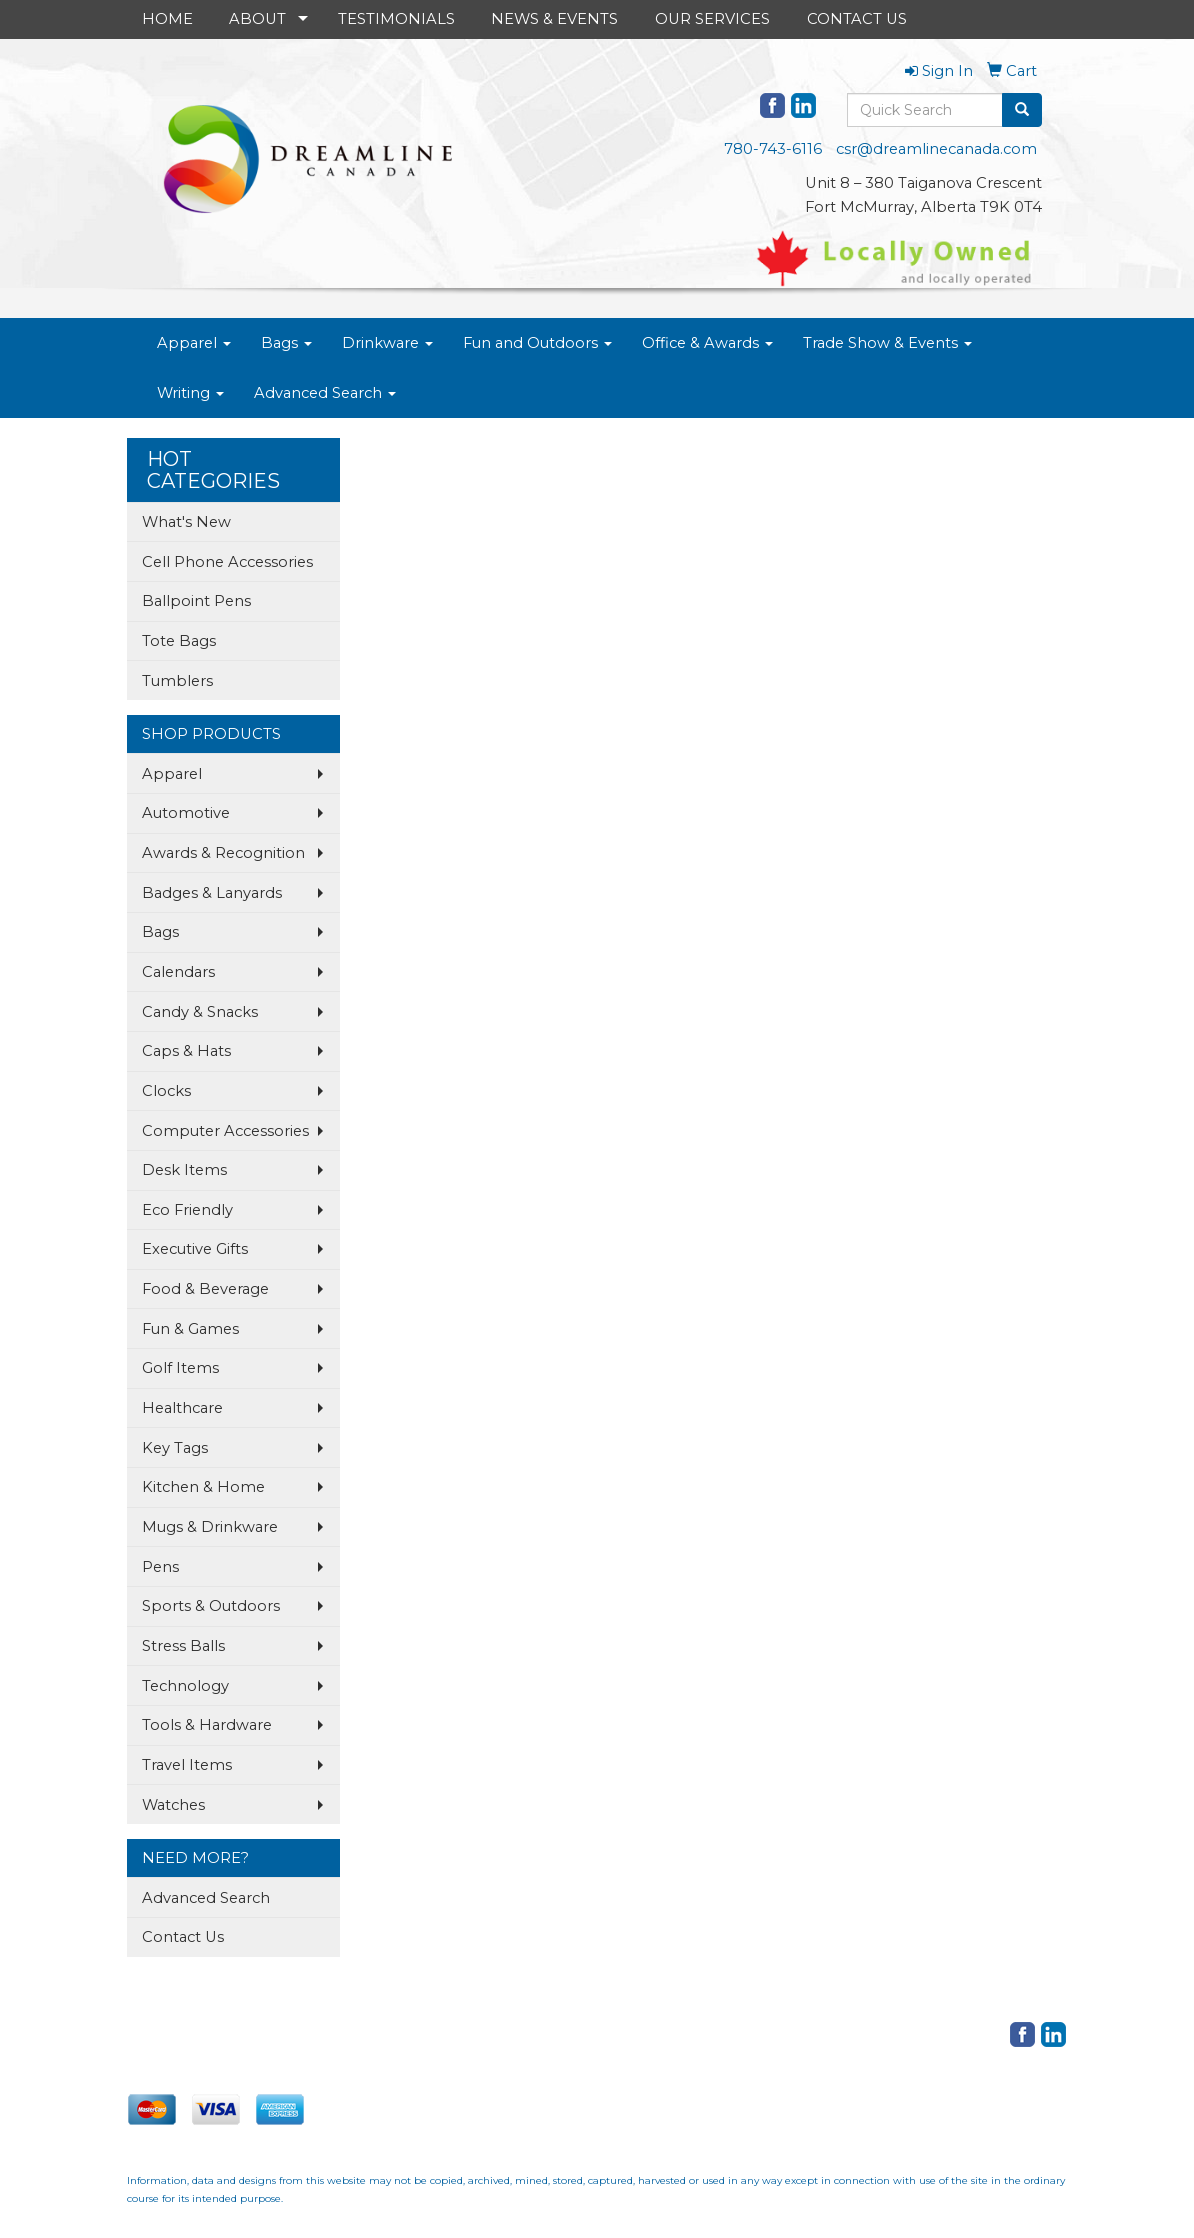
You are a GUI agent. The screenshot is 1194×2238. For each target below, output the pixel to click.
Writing (190, 393)
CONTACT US (857, 19)
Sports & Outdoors (211, 1606)
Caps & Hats (186, 1051)
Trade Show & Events (887, 343)
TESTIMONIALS (396, 19)
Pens (160, 1567)
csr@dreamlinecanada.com (936, 149)
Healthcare (182, 1408)
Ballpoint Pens (196, 601)
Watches (173, 1805)
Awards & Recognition (223, 853)
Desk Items (184, 1170)
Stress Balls (183, 1646)
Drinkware (387, 343)
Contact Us (183, 1937)
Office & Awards (707, 343)
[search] (1022, 110)
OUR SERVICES (712, 19)
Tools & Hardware (207, 1725)
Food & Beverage (205, 1289)
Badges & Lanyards (212, 893)
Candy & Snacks (200, 1012)
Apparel (194, 343)
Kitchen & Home (203, 1487)
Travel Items (187, 1765)
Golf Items (180, 1368)
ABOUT (257, 19)
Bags (286, 343)
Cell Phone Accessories (227, 562)
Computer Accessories (225, 1131)
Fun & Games (190, 1329)
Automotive (186, 813)
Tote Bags (179, 641)
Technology (185, 1686)
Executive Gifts (195, 1249)
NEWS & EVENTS (554, 19)
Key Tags (175, 1448)
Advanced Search (325, 393)
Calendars (178, 972)
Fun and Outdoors (537, 343)
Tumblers (177, 681)
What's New (186, 522)
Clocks (166, 1091)
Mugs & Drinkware (210, 1527)
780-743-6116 (773, 149)
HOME (167, 19)
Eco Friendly (187, 1210)
